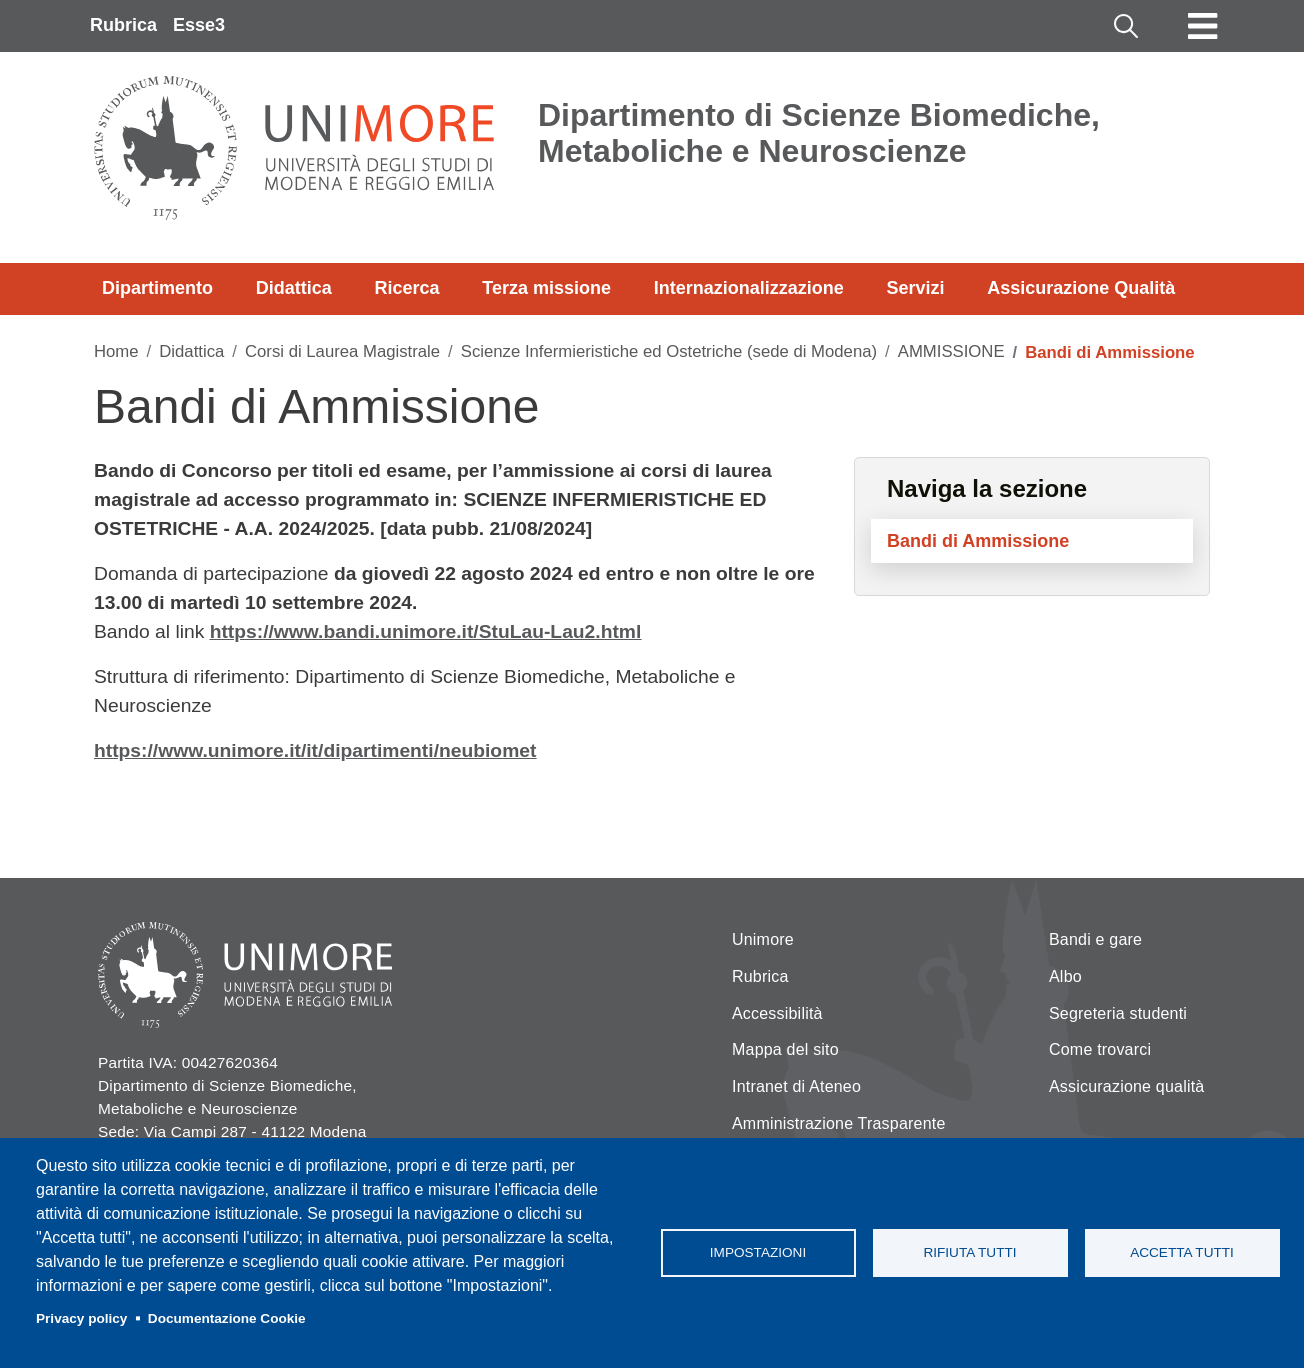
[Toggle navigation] (1203, 26)
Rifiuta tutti (969, 1252)
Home (116, 351)
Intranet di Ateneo (796, 1086)
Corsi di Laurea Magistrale (342, 351)
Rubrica (123, 25)
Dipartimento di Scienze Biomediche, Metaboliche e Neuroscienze (819, 133)
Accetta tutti (1182, 1252)
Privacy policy (81, 1318)
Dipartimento (157, 288)
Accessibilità (777, 1013)
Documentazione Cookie (227, 1318)
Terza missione (546, 288)
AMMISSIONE (951, 351)
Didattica (294, 288)
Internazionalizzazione (749, 288)
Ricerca (406, 288)
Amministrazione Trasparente (839, 1123)
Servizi (915, 288)
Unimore (763, 939)
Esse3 (199, 25)
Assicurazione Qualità (1081, 288)
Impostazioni (758, 1252)
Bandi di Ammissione (978, 541)
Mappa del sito (785, 1049)
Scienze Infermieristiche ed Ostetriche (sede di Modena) (669, 351)
